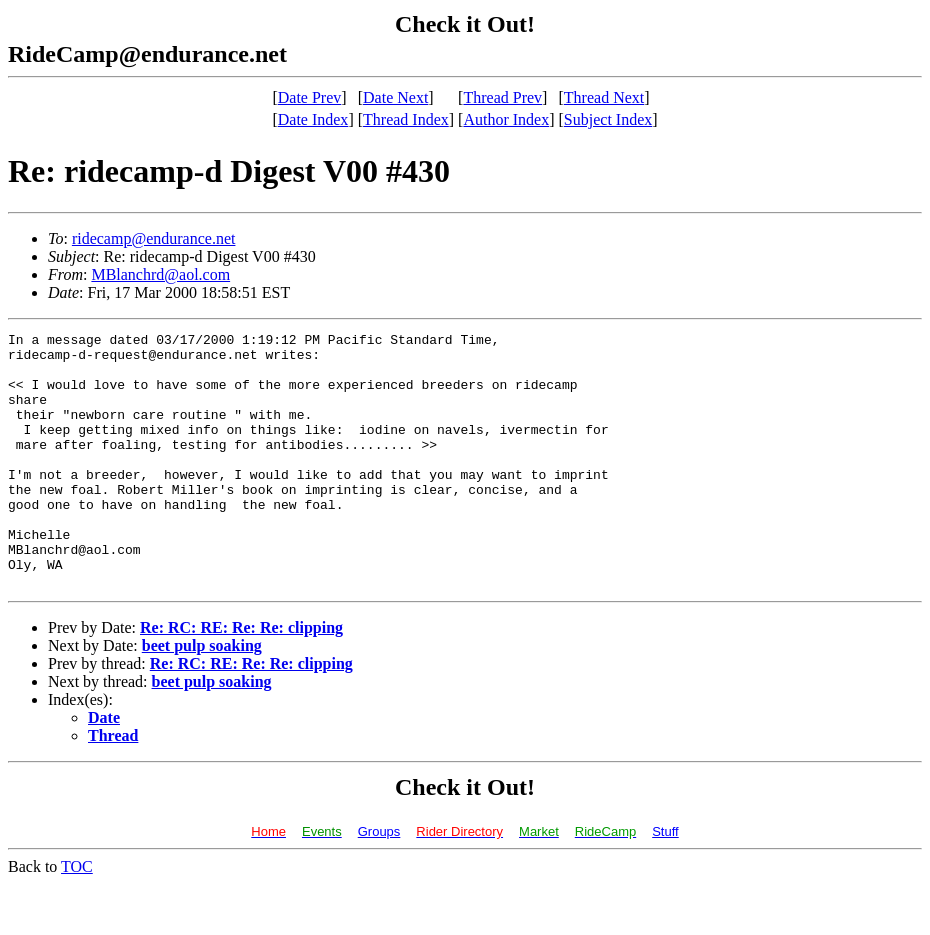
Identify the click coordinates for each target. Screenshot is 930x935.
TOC (77, 917)
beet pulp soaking (202, 696)
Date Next (395, 97)
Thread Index (406, 119)
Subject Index (608, 119)
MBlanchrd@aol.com (160, 274)
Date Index (313, 119)
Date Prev (310, 97)
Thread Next (604, 97)
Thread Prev (502, 97)
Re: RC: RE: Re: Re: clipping (241, 678)
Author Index (506, 119)
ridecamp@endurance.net (154, 238)
